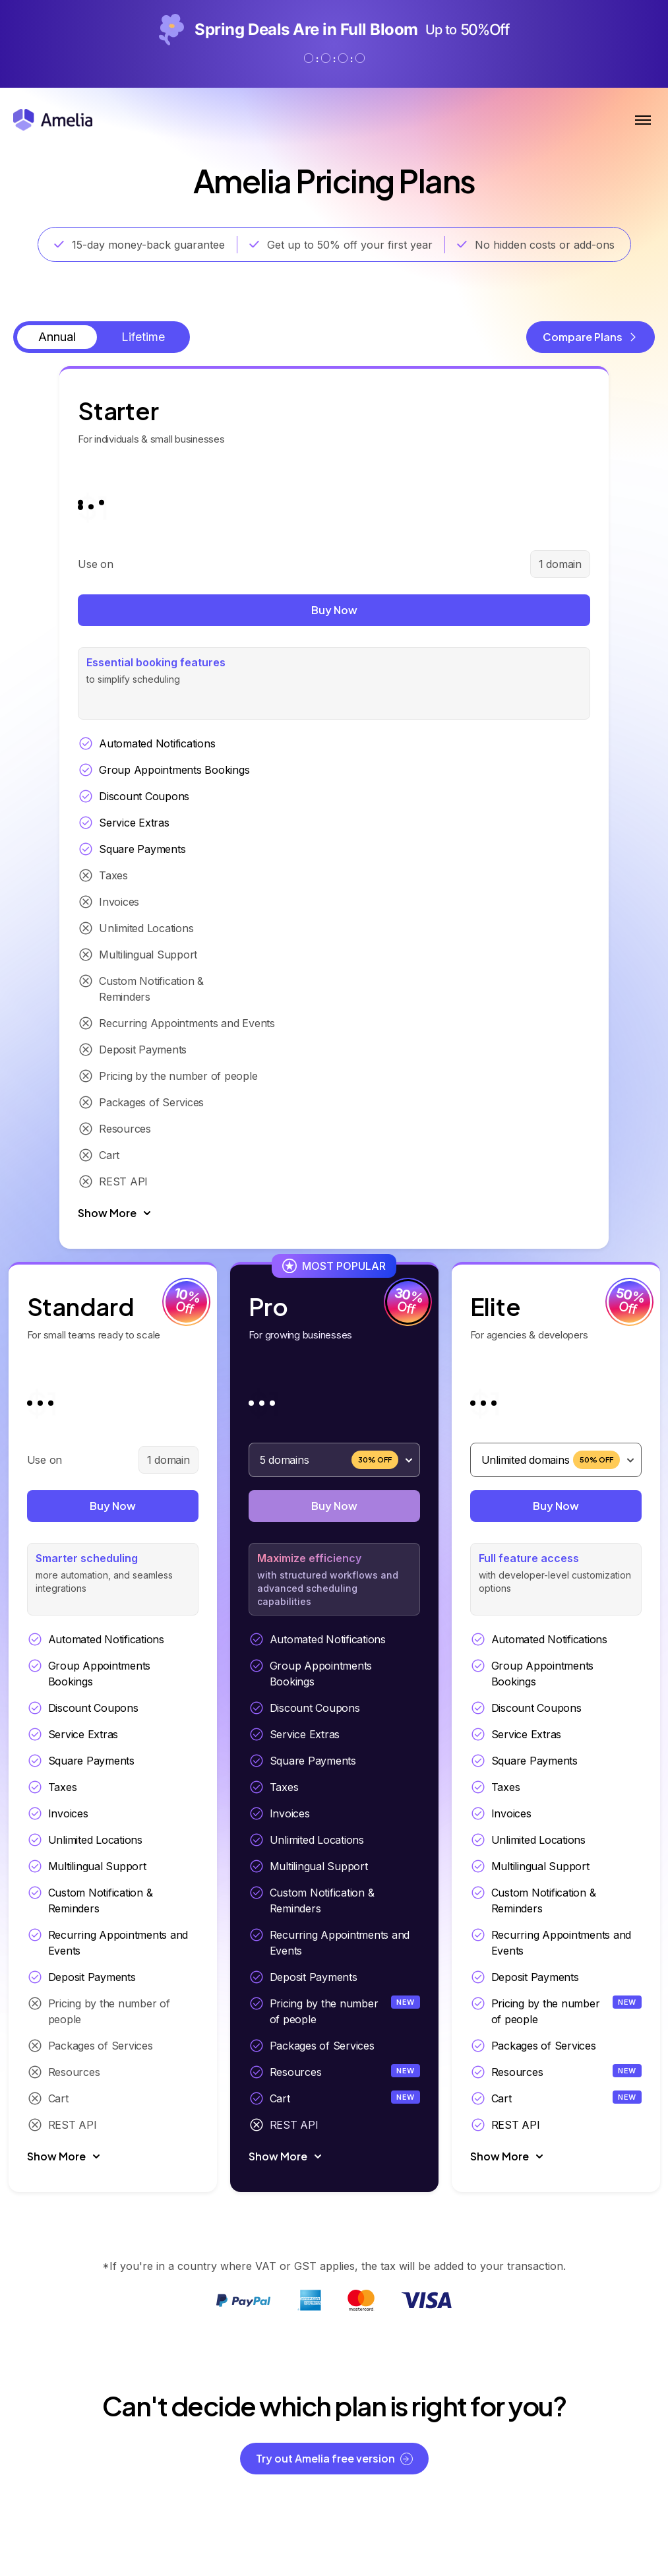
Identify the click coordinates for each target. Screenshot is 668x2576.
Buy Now (113, 611)
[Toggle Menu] (643, 120)
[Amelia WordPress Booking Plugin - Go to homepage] (52, 120)
